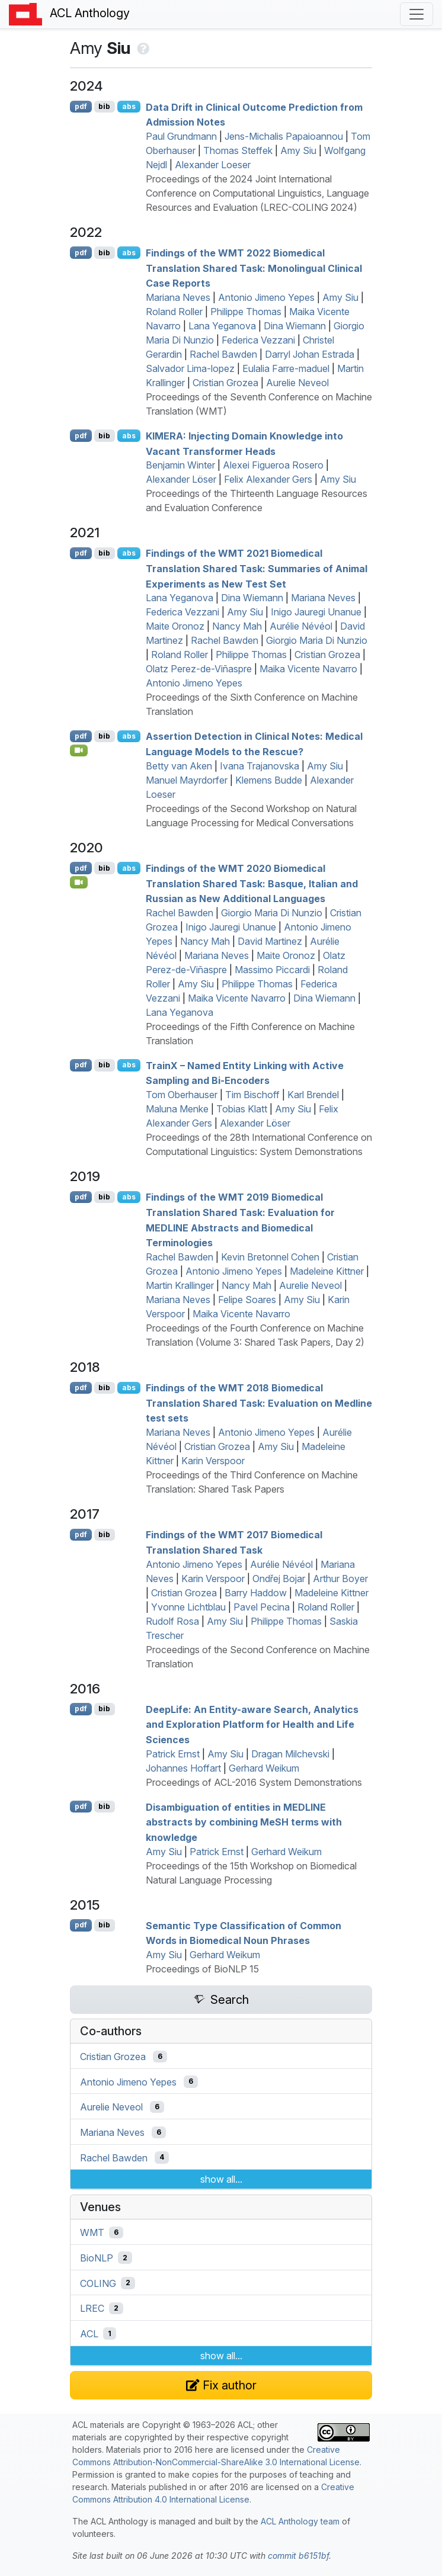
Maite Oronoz (175, 626)
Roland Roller (174, 311)
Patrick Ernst (173, 1754)
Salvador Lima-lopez (190, 368)
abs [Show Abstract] (129, 106)
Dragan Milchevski (290, 1754)
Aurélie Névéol (301, 626)
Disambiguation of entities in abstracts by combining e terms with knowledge (244, 1822)
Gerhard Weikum (264, 1768)
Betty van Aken (179, 766)
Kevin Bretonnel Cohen (270, 1257)
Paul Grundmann (181, 136)
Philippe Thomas (245, 311)
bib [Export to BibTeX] (104, 106)
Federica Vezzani (258, 340)
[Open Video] (79, 750)
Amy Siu (298, 150)
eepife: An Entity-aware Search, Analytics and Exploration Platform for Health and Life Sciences (252, 1724)
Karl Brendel (313, 1095)
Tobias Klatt (241, 1109)
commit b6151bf (298, 2556)
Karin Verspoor (213, 1461)
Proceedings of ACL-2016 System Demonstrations (254, 1782)
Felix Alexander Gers (268, 479)
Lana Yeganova (222, 326)
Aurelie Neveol (297, 383)
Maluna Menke (177, 1109)
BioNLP (96, 2258)
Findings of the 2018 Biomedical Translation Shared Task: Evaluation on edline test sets (259, 1403)
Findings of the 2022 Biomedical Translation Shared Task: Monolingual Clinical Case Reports (254, 268)
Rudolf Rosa (172, 1621)
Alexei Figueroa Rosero (273, 465)
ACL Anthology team (300, 2521)
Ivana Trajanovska (259, 766)
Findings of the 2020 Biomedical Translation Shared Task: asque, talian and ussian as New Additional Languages (252, 883)
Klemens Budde (268, 780)
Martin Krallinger (180, 1285)
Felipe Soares (247, 1299)
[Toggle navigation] (416, 14)
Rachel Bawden (223, 354)
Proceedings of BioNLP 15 (202, 1969)
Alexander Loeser (213, 165)
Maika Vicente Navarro (308, 669)
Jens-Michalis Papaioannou (284, 136)
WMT (92, 2232)
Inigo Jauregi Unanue (316, 612)
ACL (89, 2334)
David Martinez (270, 941)
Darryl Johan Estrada (309, 354)
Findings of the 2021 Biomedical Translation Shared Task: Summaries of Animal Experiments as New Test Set (256, 568)
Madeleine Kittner (327, 1271)
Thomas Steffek (238, 150)
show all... (221, 2179)
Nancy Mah (237, 626)
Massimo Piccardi (272, 970)
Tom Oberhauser (181, 1095)
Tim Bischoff (252, 1095)
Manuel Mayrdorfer (187, 780)
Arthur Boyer (340, 1578)
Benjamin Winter (180, 465)
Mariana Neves (178, 297)
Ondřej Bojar (278, 1578)
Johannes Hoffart (183, 1768)
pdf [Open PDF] (81, 106)
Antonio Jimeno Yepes (266, 297)
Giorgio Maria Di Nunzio (316, 640)
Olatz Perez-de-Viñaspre (199, 669)
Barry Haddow (256, 1593)
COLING (98, 2283)
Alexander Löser (181, 479)
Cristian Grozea (225, 383)
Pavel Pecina (261, 1607)
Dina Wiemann (295, 326)
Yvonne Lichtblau (188, 1607)
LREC (92, 2308)
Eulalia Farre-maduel (285, 368)
